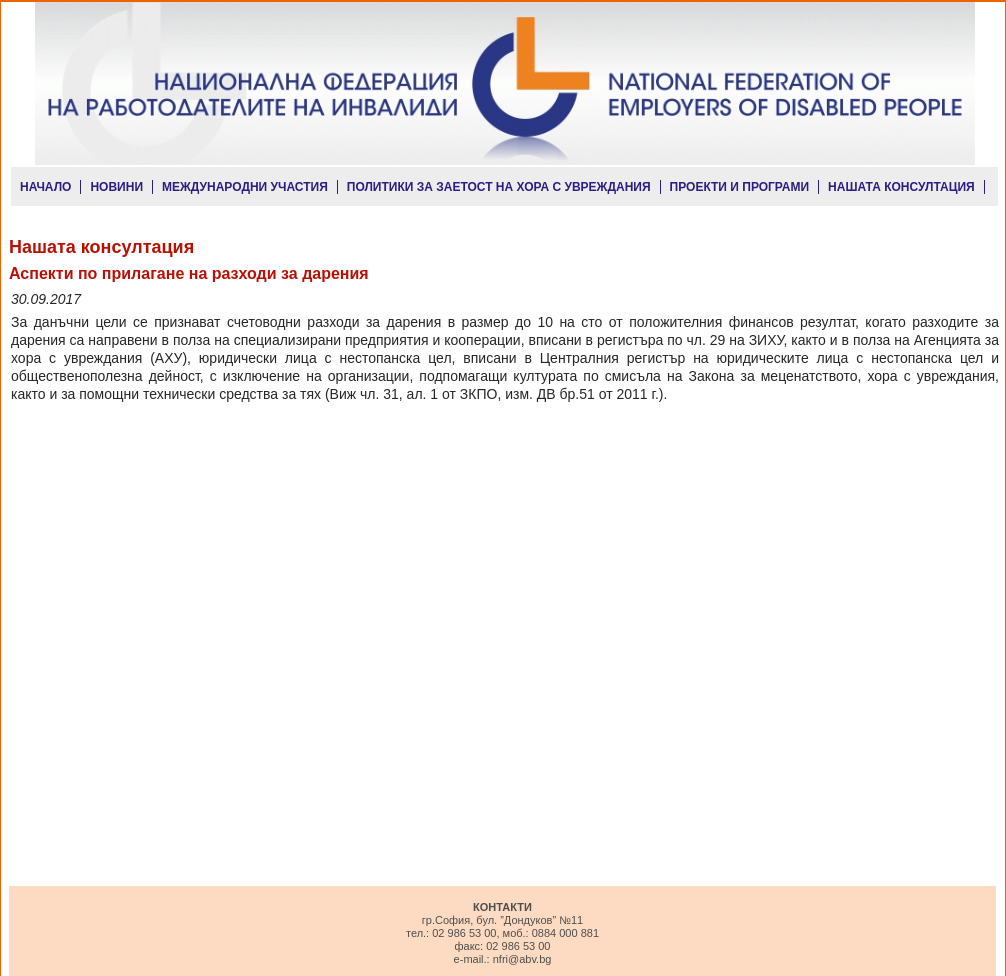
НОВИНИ (116, 187)
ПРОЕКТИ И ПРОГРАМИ (740, 187)
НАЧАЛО (45, 187)
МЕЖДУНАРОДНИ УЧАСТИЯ (245, 187)
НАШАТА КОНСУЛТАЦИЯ (901, 187)
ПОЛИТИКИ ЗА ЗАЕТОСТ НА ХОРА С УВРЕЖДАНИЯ (499, 187)
